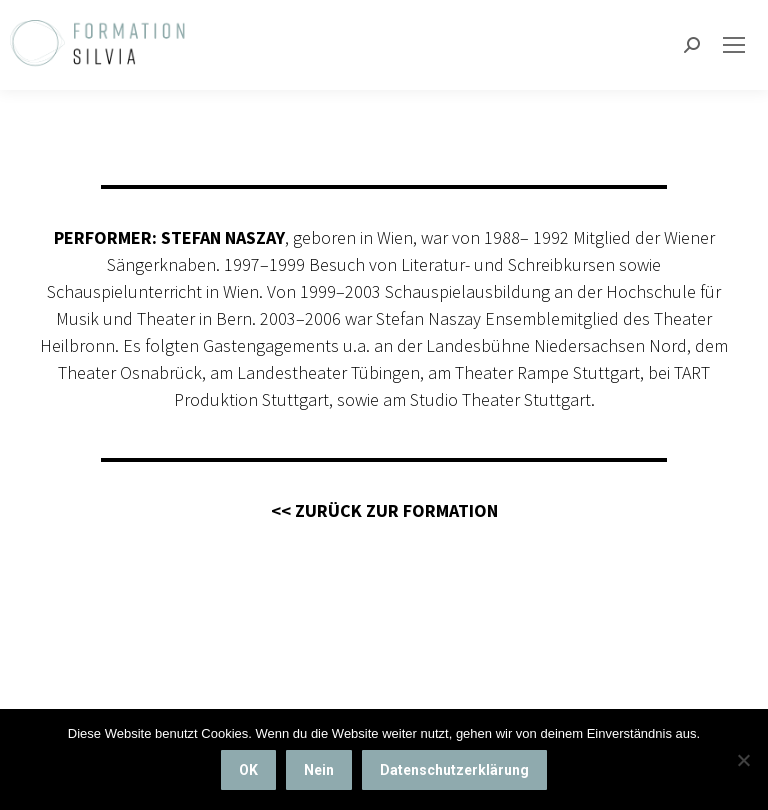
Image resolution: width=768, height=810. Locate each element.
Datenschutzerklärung (454, 770)
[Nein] (743, 760)
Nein (319, 770)
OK (248, 770)
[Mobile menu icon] (734, 45)
